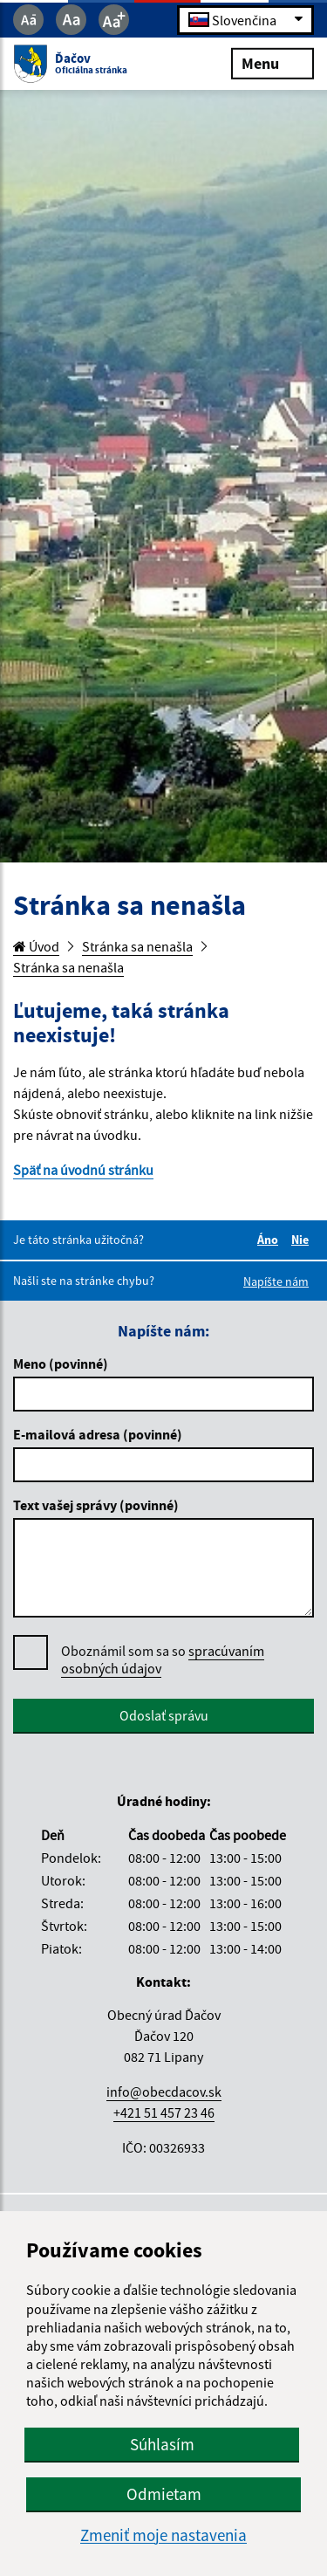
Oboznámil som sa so (162, 1660)
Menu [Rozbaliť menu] (272, 62)
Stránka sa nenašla (137, 946)
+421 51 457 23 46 (164, 2112)
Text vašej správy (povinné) (96, 1505)
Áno (270, 1239)
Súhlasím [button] (162, 2444)
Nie (302, 1239)
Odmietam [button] (163, 2493)
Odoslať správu (163, 1715)
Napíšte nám (276, 1281)
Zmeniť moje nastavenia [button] (163, 2535)
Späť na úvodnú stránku (83, 1169)
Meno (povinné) (60, 1363)
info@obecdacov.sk (163, 2091)
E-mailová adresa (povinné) (97, 1434)
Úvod (36, 946)
